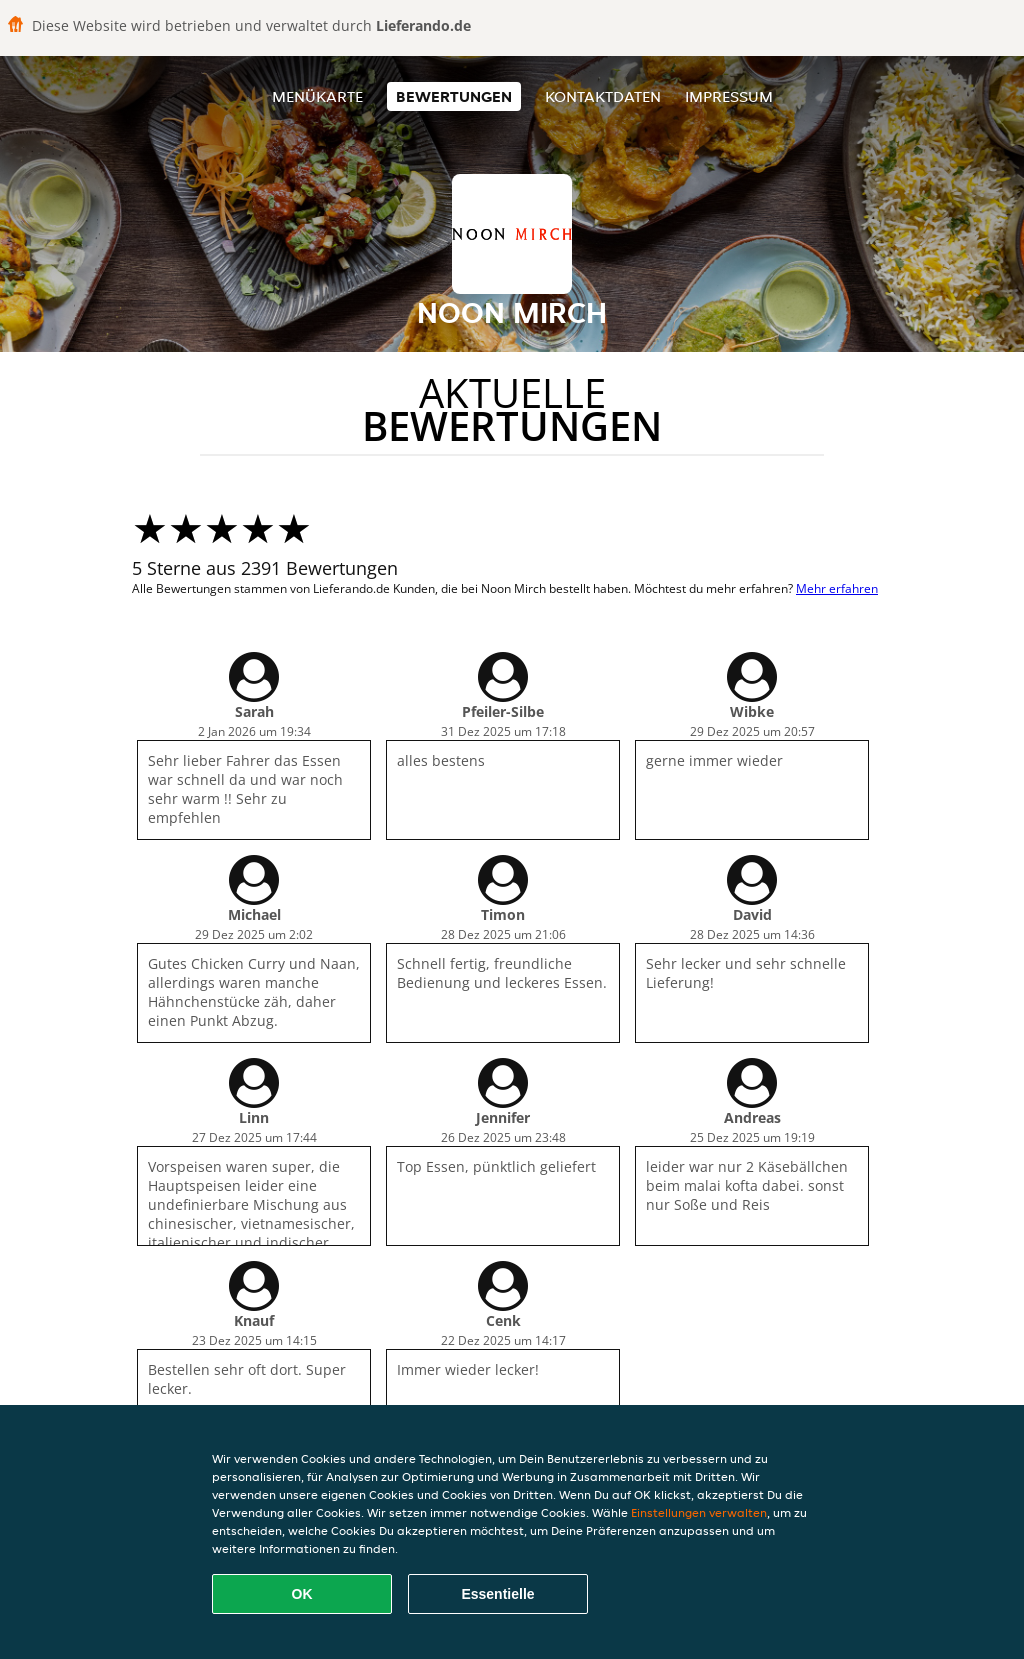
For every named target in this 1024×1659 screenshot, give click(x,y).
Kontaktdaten (603, 96)
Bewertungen (454, 96)
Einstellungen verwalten (699, 1512)
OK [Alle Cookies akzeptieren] (302, 1594)
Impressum (729, 96)
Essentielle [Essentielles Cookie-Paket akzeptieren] (497, 1594)
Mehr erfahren (837, 588)
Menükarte (317, 96)
